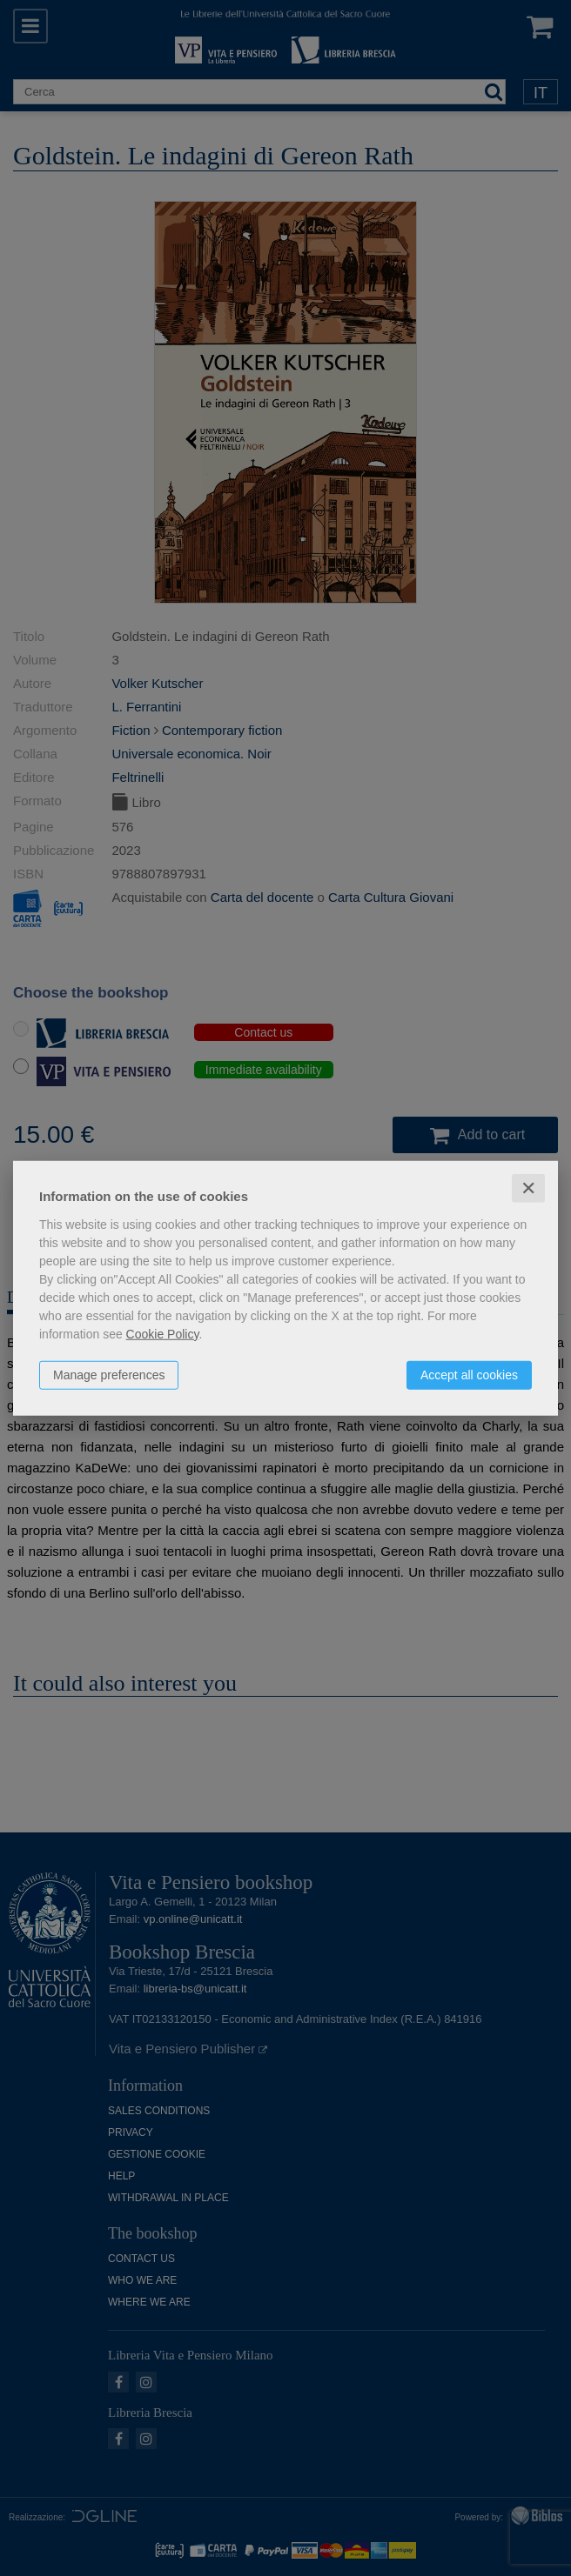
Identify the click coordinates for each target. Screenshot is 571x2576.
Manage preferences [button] (109, 1374)
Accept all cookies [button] (469, 1374)
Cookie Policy (162, 1333)
